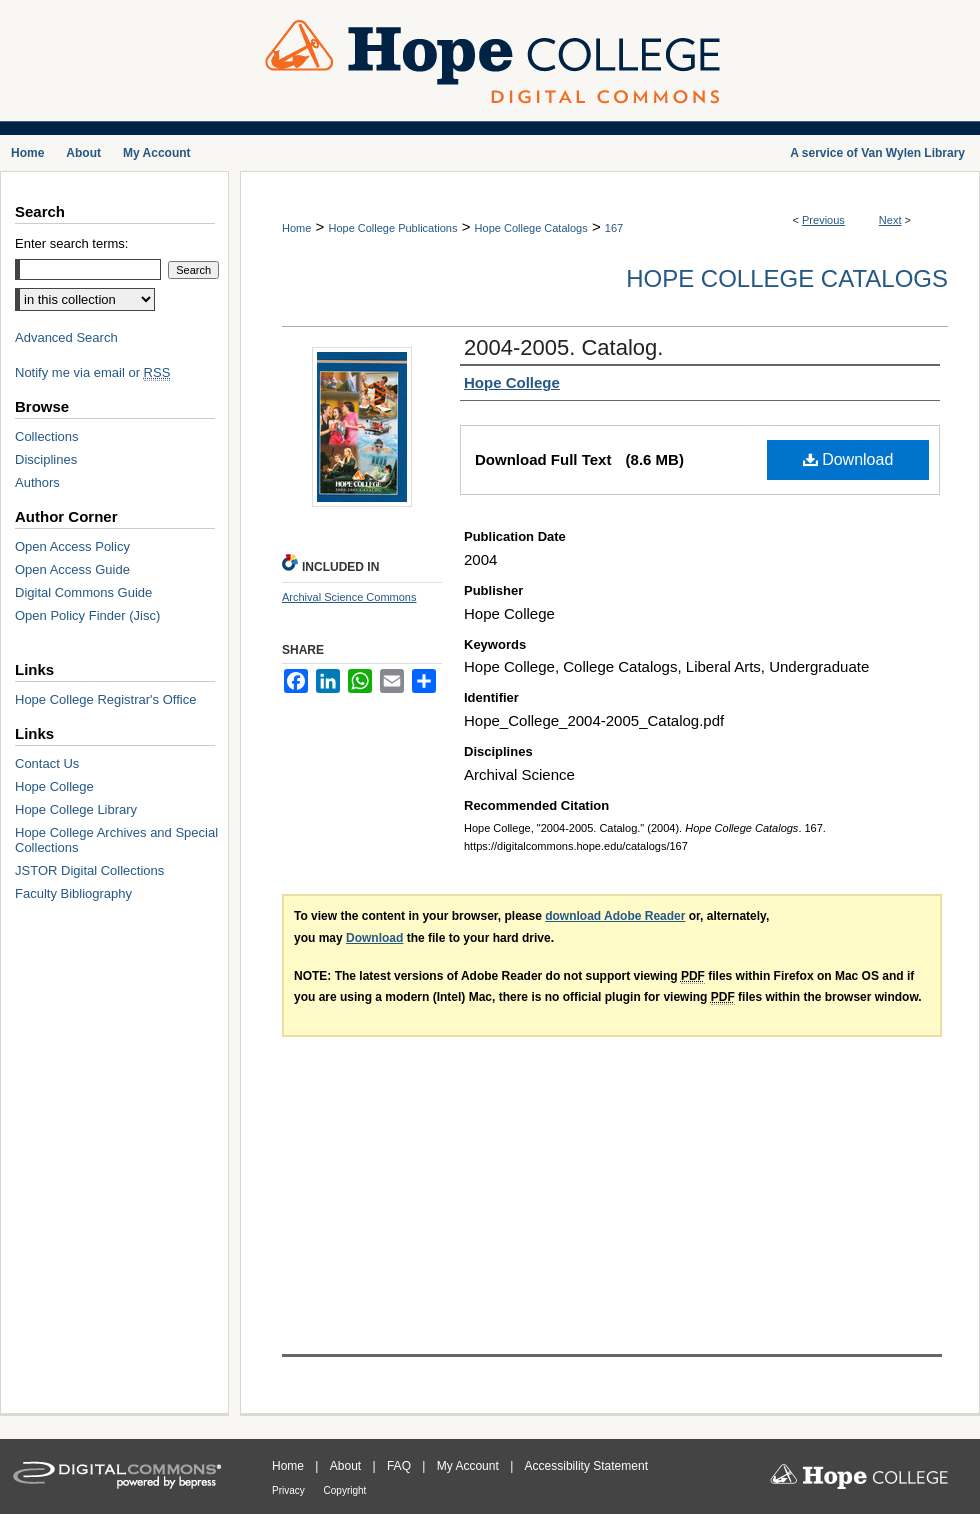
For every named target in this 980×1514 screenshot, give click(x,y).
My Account (469, 1466)
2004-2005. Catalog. (563, 347)
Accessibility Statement (586, 1466)
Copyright (345, 1490)
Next (890, 220)
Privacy (290, 1490)
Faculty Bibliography (73, 893)
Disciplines (46, 459)
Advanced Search (66, 337)
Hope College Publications (392, 228)
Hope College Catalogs (531, 228)
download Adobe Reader (615, 916)
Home (296, 228)
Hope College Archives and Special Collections (116, 840)
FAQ (400, 1466)
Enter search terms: (71, 243)
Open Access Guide (72, 569)
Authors (37, 482)
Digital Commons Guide (83, 592)
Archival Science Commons (349, 597)
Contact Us (47, 763)
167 (614, 228)
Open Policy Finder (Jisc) (87, 615)
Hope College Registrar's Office (105, 699)
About (347, 1466)
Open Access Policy (72, 546)
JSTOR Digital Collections (89, 870)
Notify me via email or (92, 372)
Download (848, 459)
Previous (823, 220)
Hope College (54, 786)
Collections (47, 436)
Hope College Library (76, 809)
